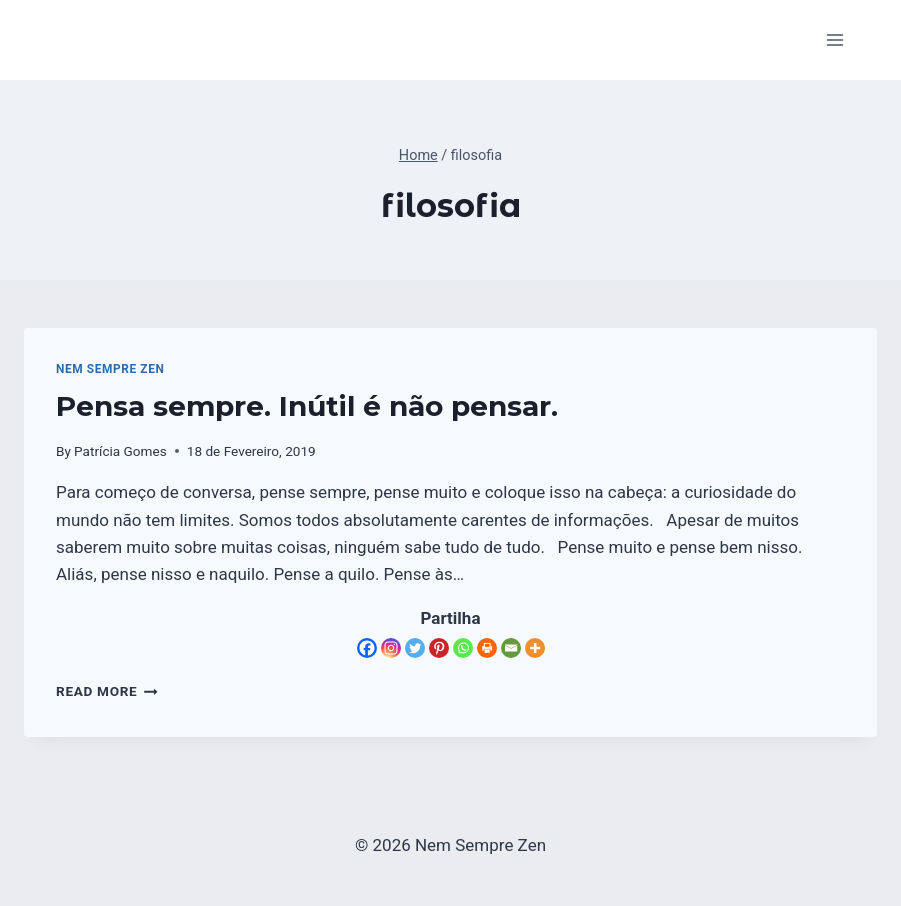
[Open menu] (834, 39)
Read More (107, 691)
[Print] (487, 648)
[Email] (511, 648)
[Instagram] (391, 648)
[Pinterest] (439, 648)
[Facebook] (367, 648)
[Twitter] (415, 648)
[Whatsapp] (463, 648)
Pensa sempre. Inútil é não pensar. (307, 406)
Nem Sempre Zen (110, 369)
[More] (535, 648)
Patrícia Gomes (120, 451)
